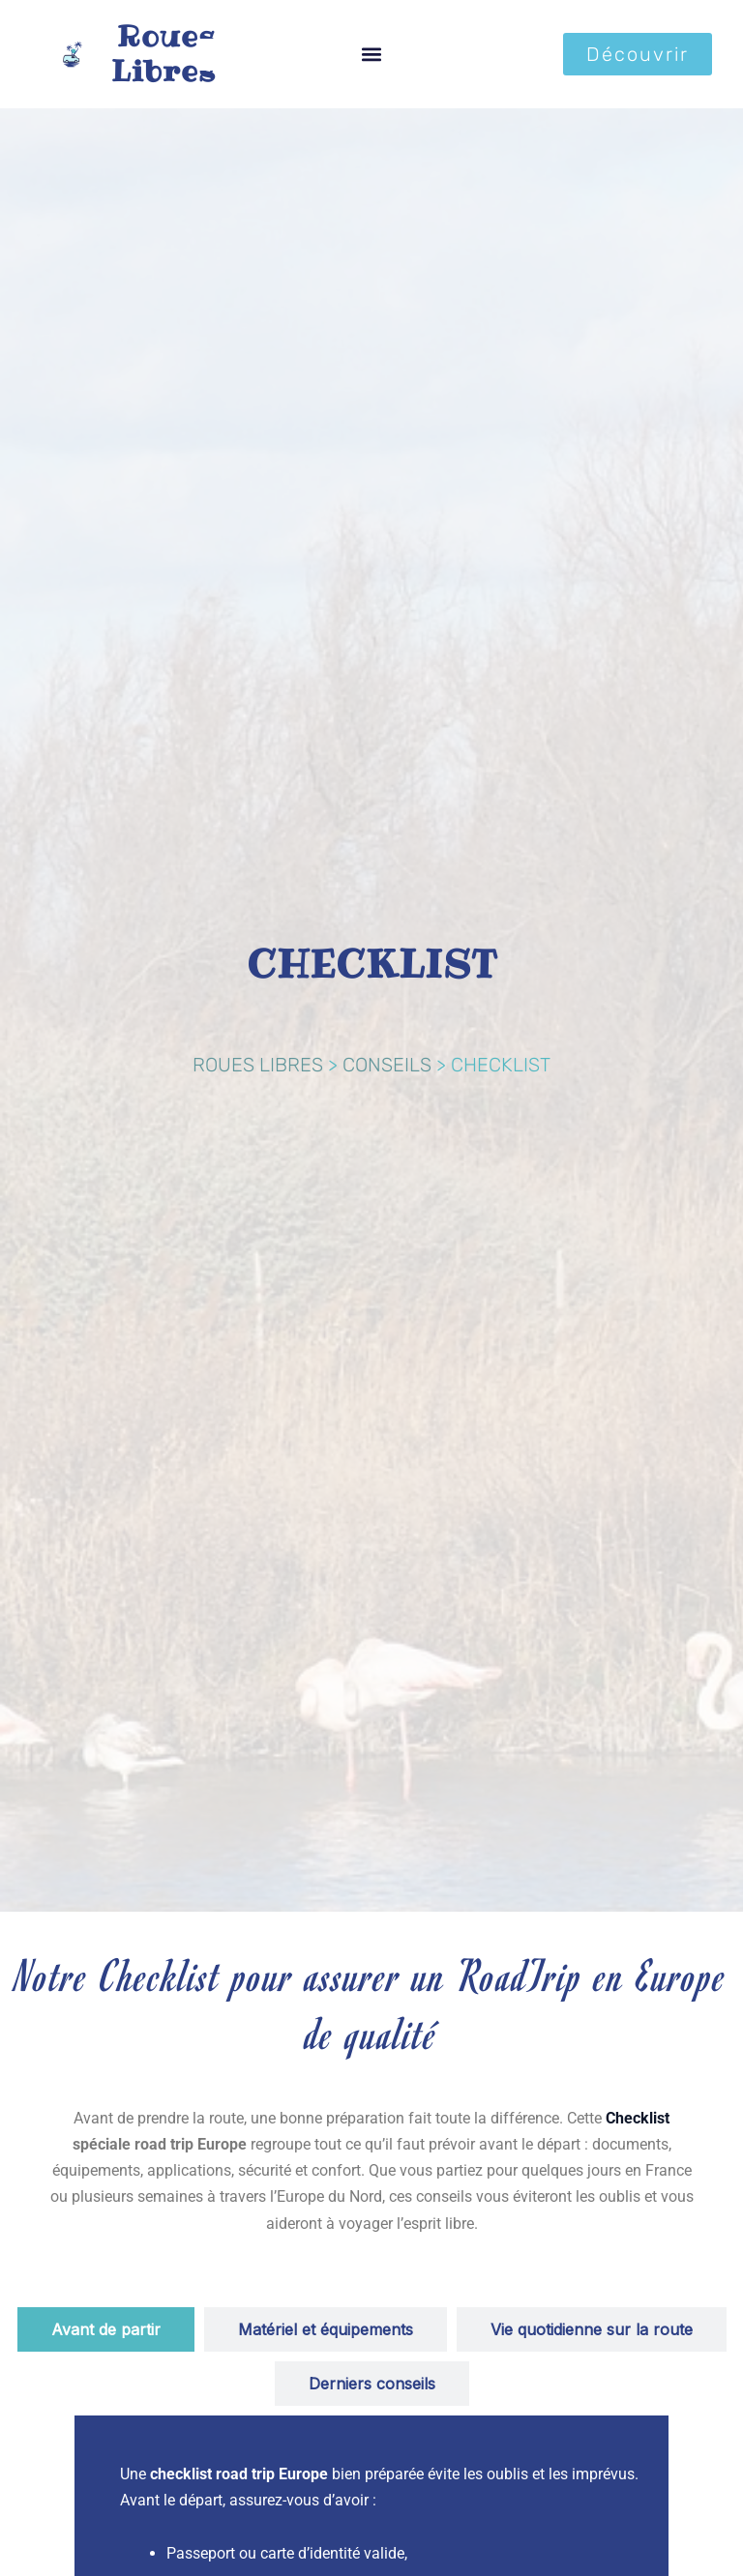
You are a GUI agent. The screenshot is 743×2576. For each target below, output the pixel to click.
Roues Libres (163, 53)
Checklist (637, 2118)
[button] (372, 55)
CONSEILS (386, 1064)
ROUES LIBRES (258, 1064)
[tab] (105, 2329)
